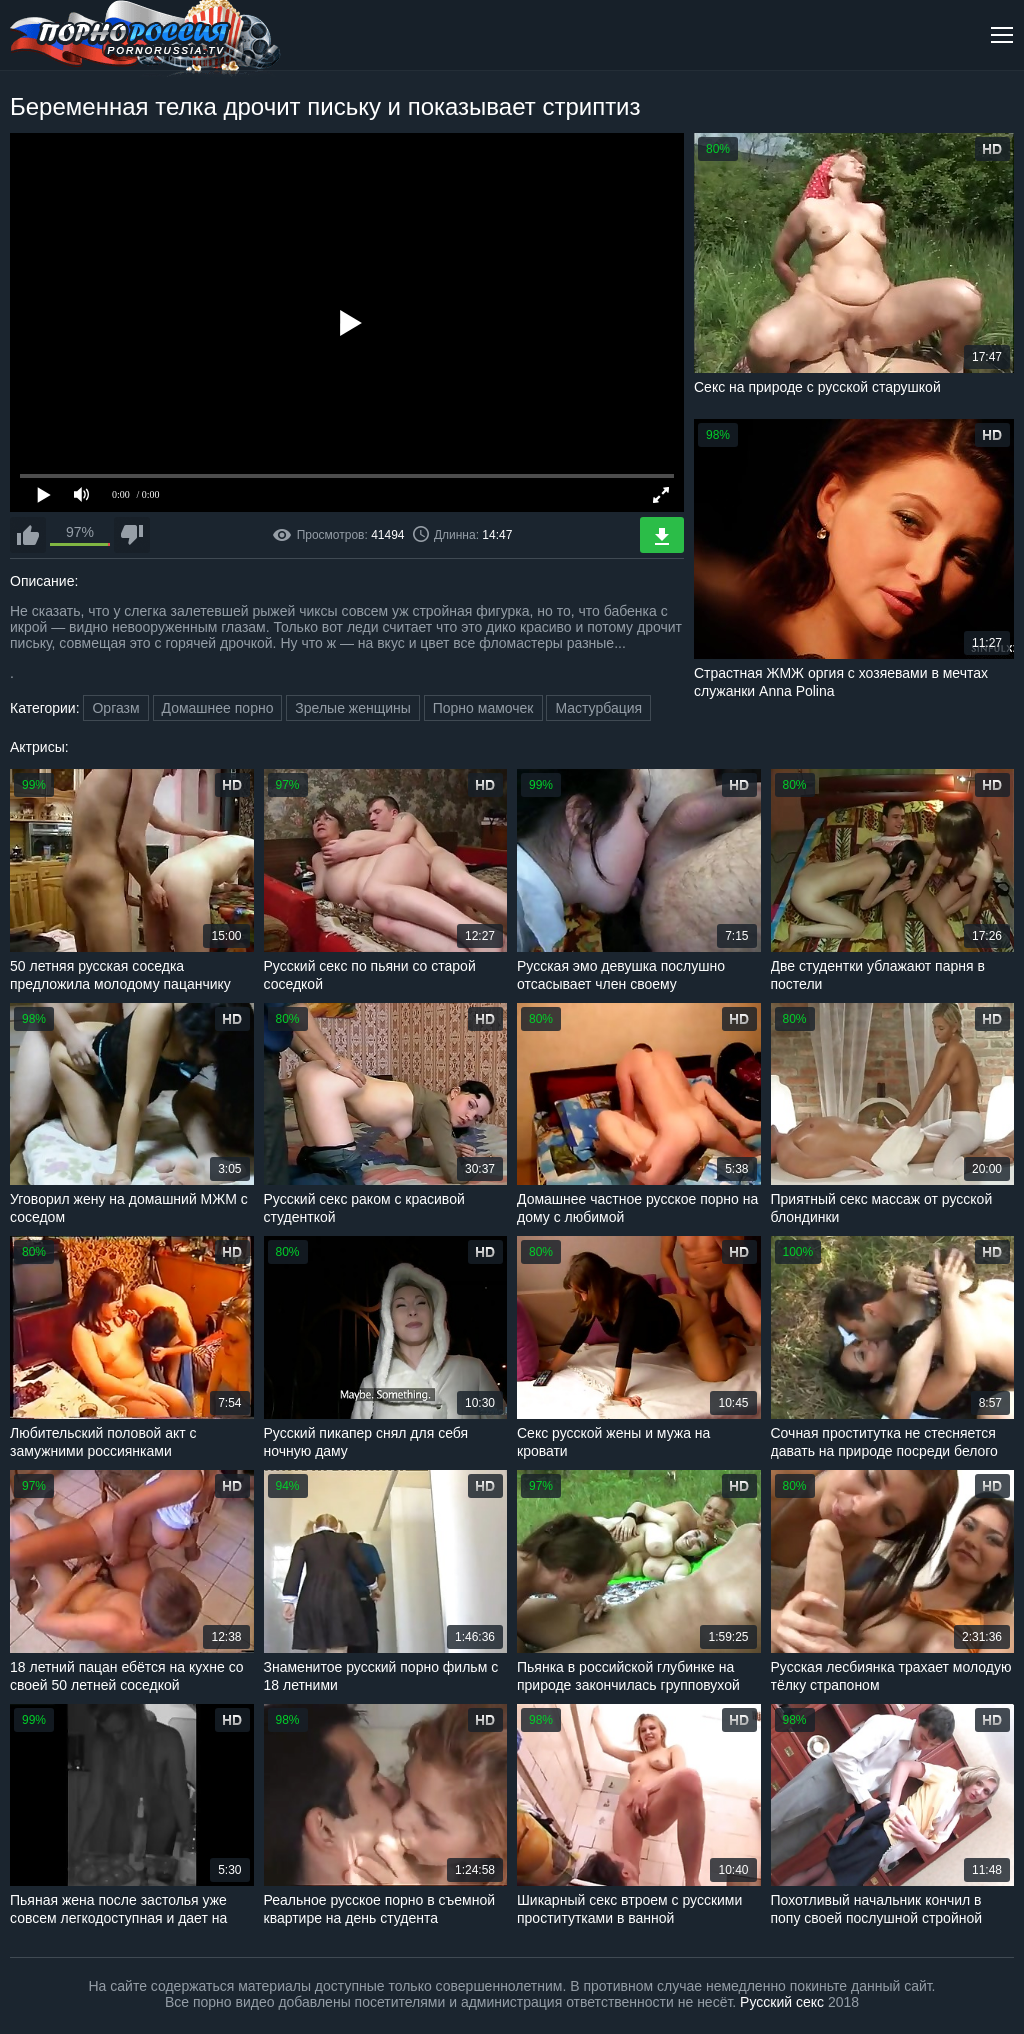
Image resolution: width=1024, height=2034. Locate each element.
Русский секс (782, 2002)
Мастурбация (598, 708)
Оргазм (115, 708)
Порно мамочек (483, 708)
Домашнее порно (218, 708)
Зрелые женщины (353, 708)
